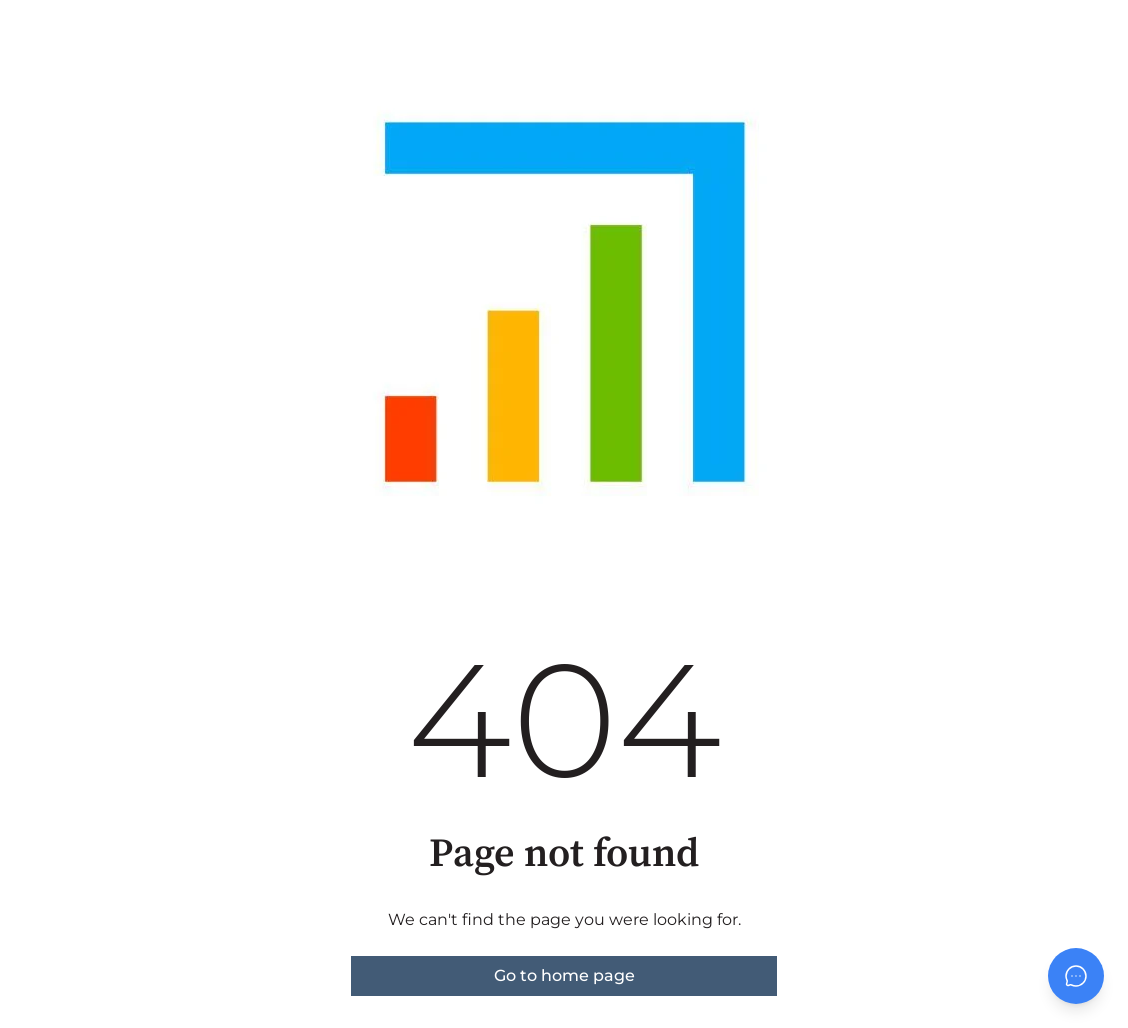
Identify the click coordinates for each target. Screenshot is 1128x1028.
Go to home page (564, 975)
